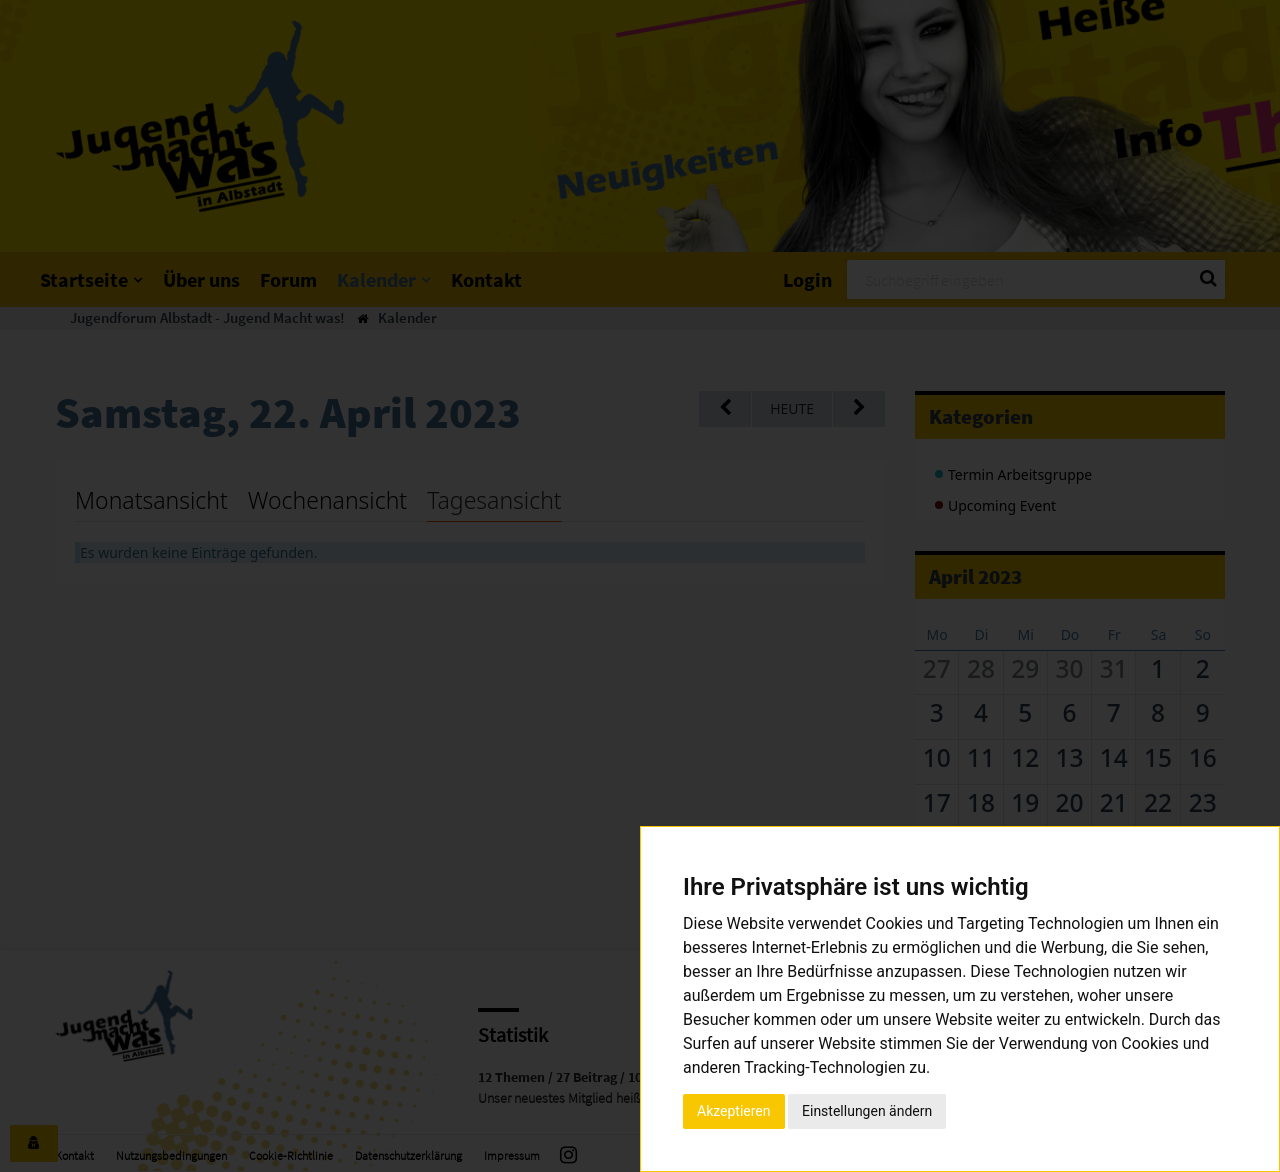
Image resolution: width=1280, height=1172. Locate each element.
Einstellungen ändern (867, 1111)
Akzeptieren (734, 1111)
